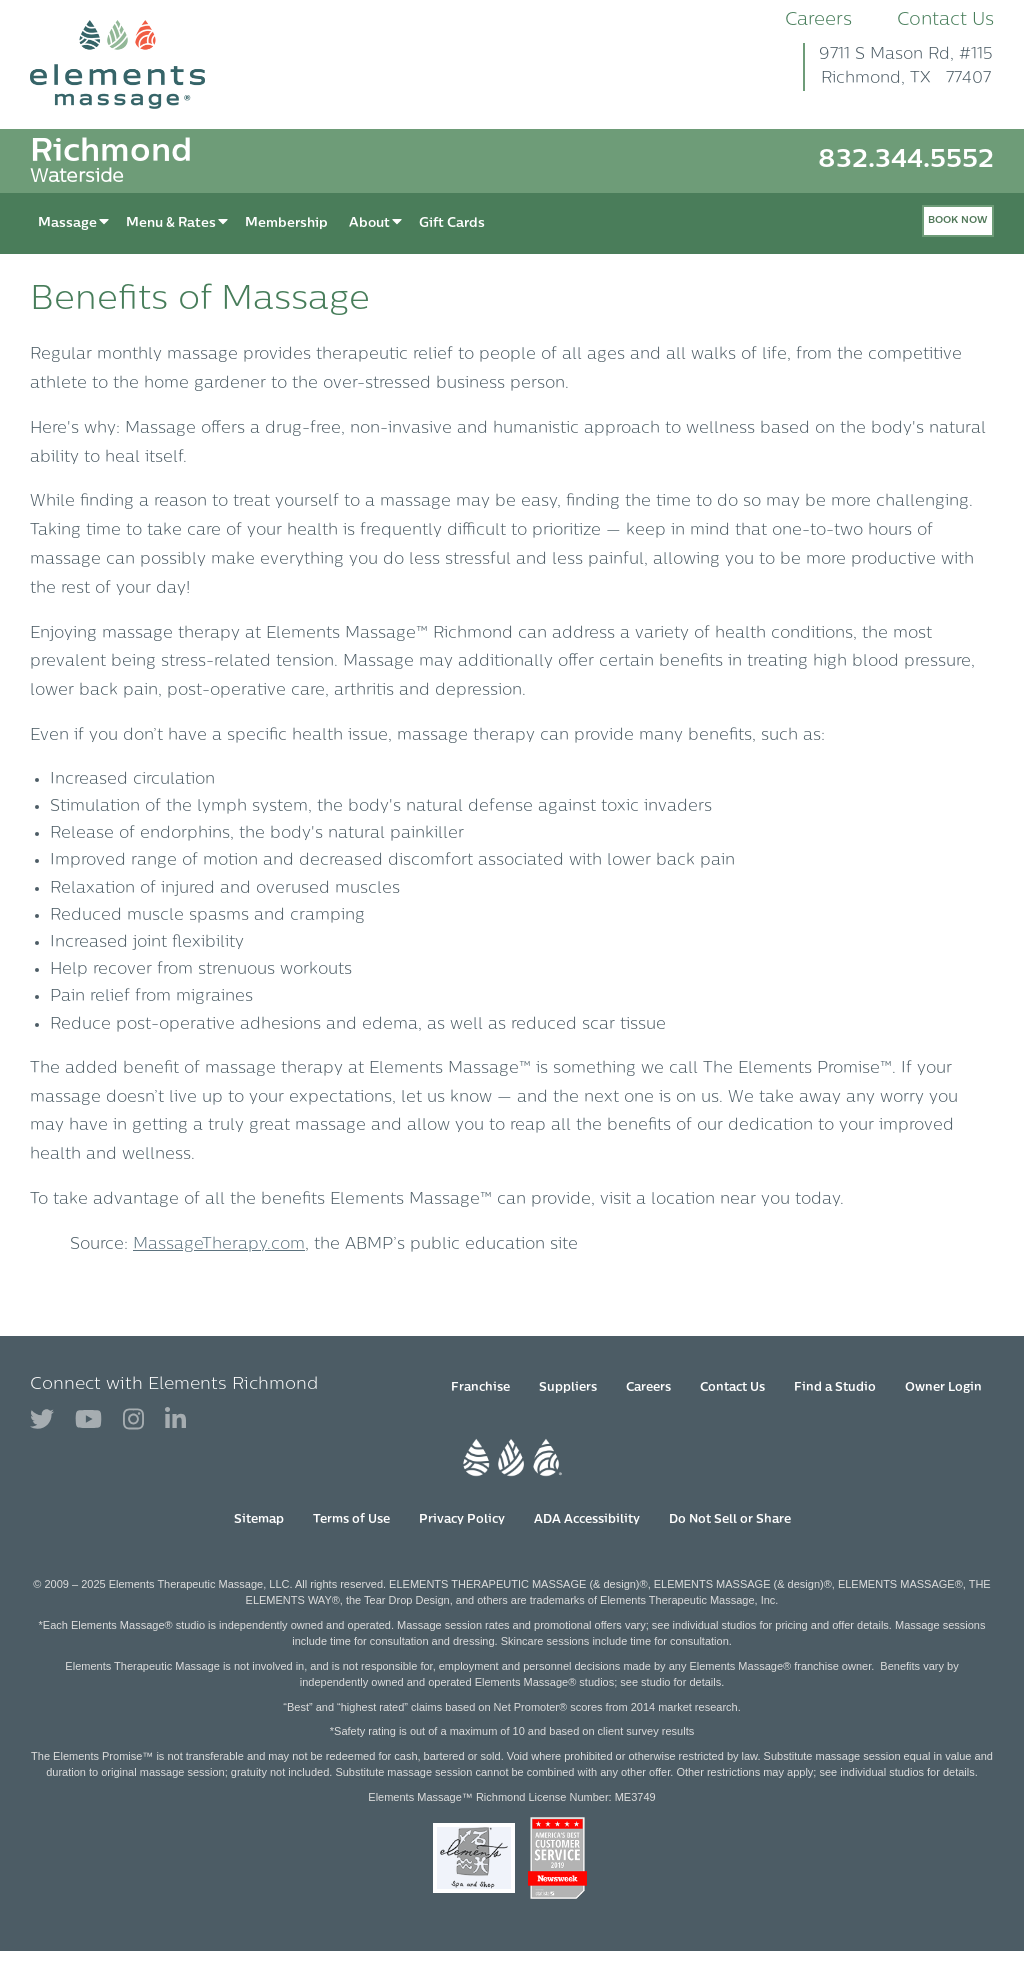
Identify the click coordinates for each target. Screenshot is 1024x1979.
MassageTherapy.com (219, 1245)
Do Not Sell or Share (730, 1520)
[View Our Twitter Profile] (42, 1420)
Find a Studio (835, 1388)
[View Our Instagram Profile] (133, 1420)
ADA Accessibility (587, 1520)
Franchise (480, 1388)
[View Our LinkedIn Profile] (175, 1420)
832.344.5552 (906, 160)
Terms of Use (351, 1520)
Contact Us (945, 20)
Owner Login (943, 1388)
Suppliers (568, 1388)
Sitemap (259, 1520)
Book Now (958, 220)
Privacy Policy (462, 1520)
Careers (818, 20)
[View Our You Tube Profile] (88, 1420)
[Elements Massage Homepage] (132, 64)
